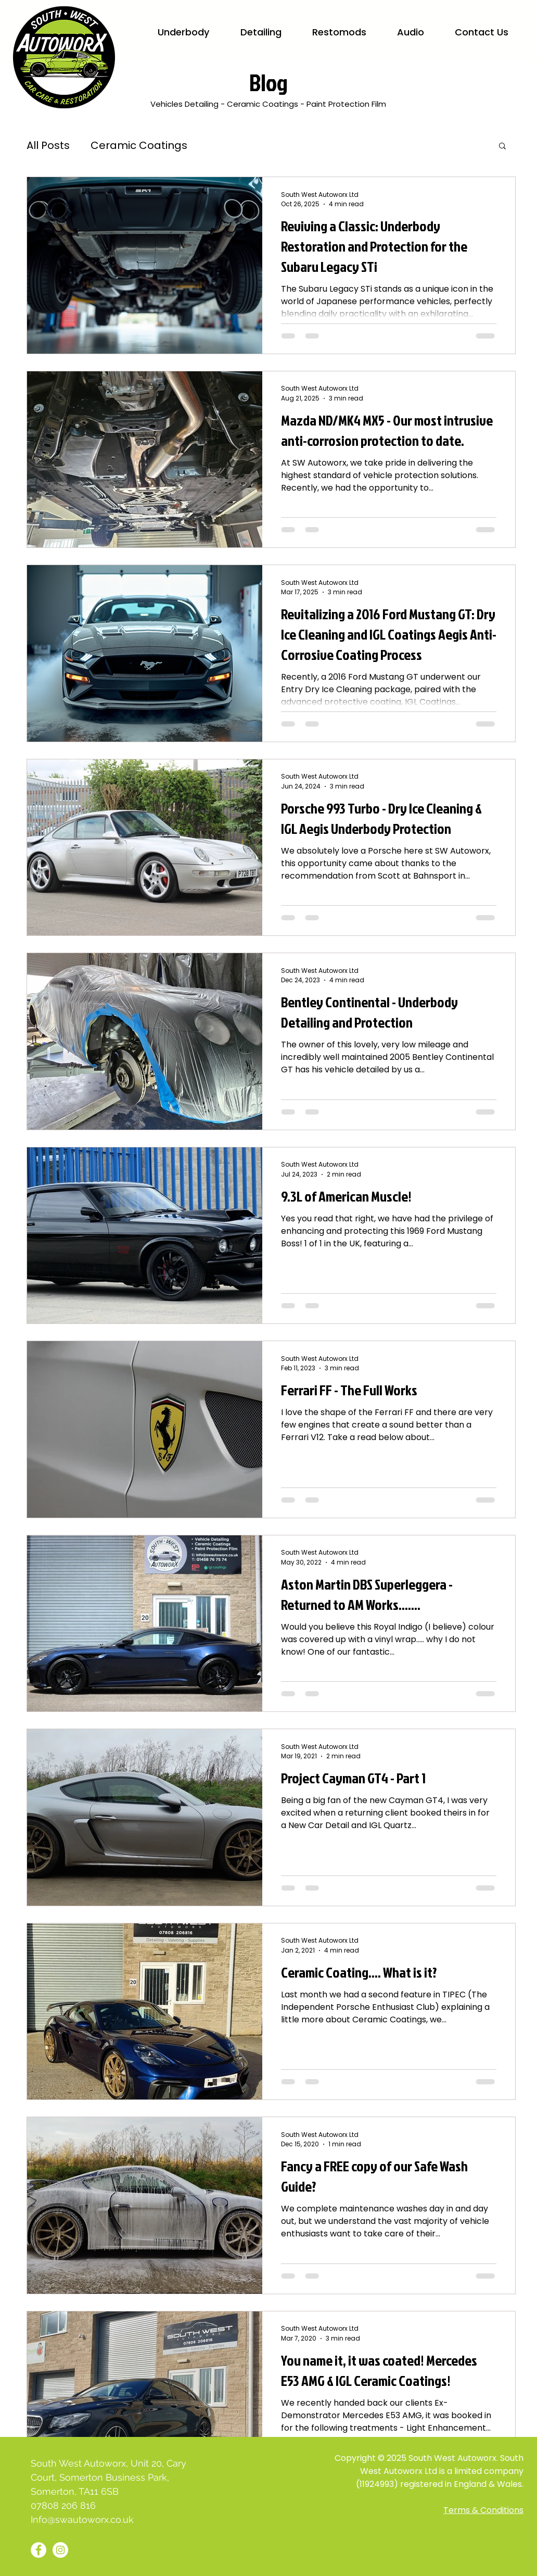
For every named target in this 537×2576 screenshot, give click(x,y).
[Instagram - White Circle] (60, 2550)
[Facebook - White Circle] (38, 2550)
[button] (502, 146)
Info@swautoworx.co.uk (82, 2519)
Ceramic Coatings (139, 145)
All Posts (48, 145)
